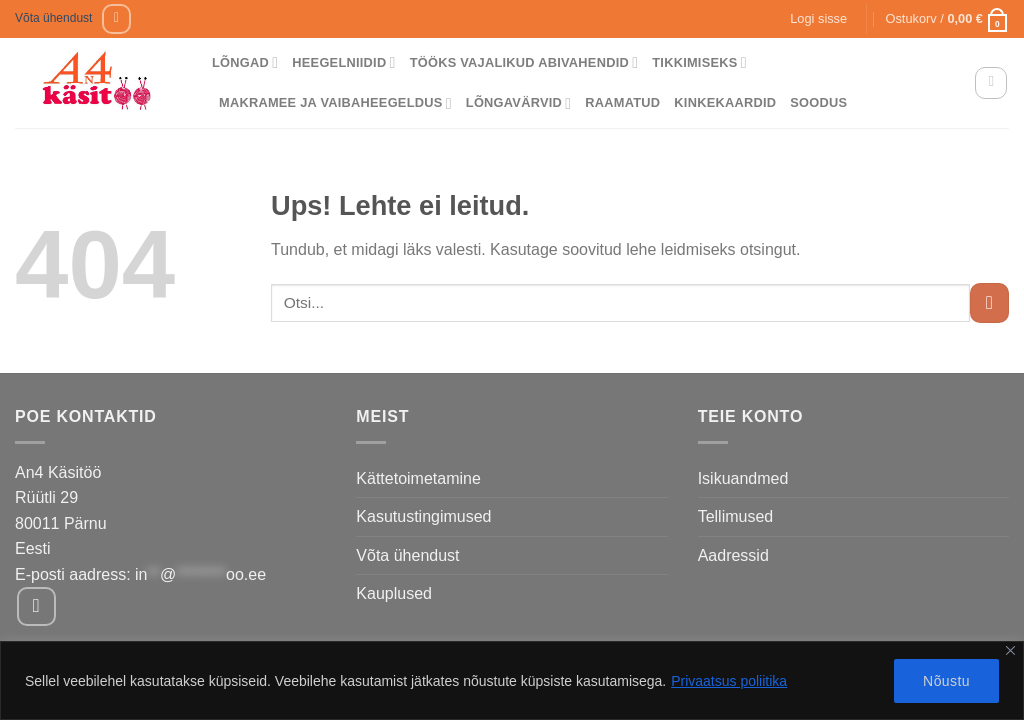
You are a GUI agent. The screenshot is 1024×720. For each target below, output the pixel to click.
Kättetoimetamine (418, 478)
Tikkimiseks (699, 62)
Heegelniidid (343, 62)
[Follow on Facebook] (116, 18)
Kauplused (394, 593)
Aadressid (733, 555)
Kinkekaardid (725, 102)
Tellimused (736, 516)
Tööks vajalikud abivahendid (524, 62)
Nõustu (946, 681)
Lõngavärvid (519, 103)
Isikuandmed (743, 478)
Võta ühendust (53, 18)
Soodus (818, 102)
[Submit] (989, 302)
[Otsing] (991, 83)
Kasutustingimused (423, 516)
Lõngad (245, 62)
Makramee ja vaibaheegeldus (335, 103)
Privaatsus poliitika (729, 681)
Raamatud (622, 102)
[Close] (1010, 650)
